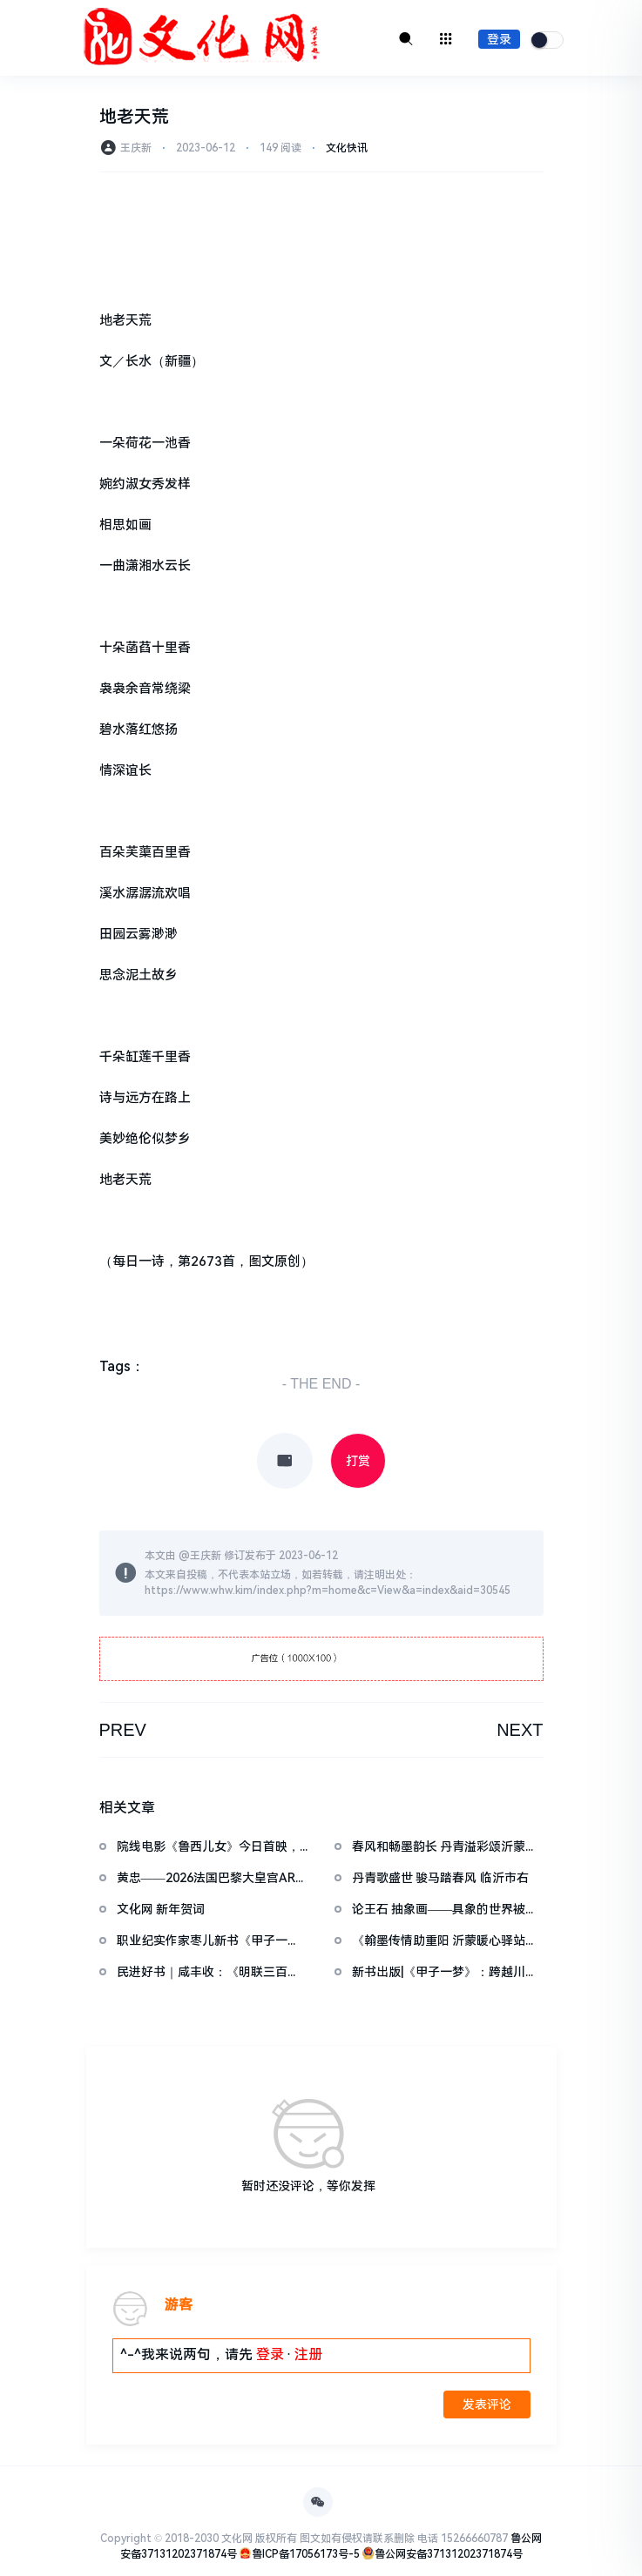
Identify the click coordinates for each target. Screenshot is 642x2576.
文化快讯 (347, 148)
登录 (499, 39)
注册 (308, 2354)
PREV (122, 1729)
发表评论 (487, 2404)
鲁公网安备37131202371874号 (449, 2554)
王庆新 (205, 1556)
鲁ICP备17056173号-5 (306, 2554)
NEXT (520, 1729)
